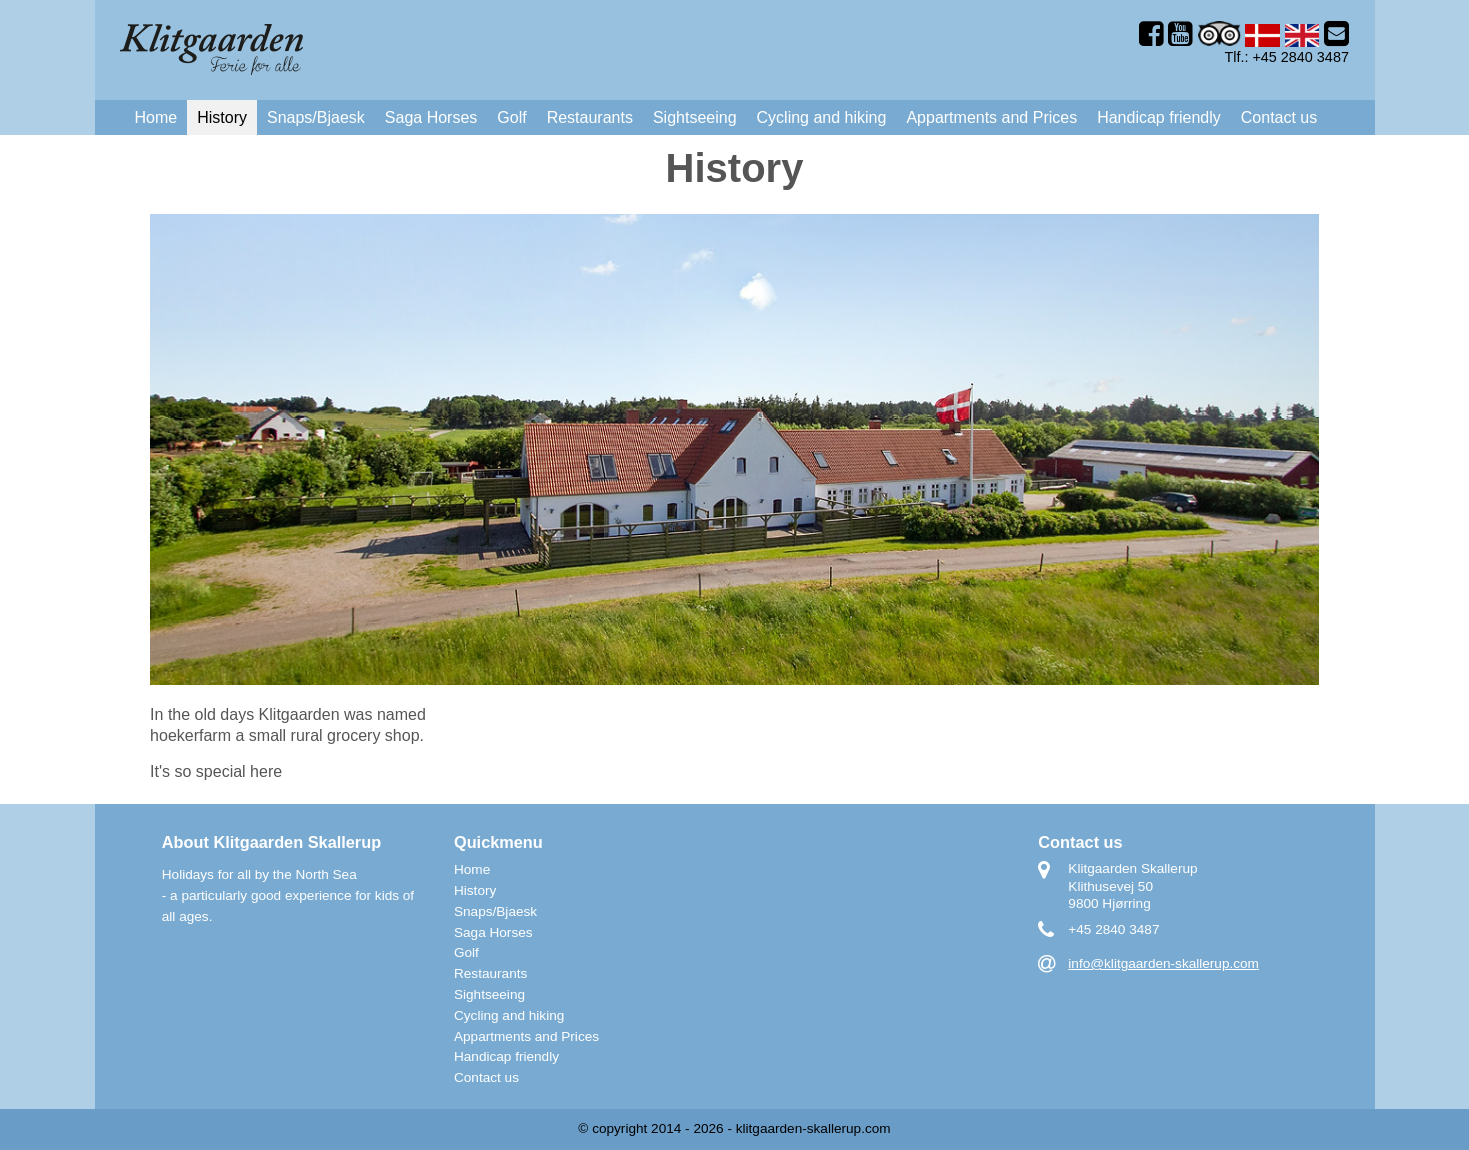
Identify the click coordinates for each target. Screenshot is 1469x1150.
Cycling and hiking (822, 117)
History (222, 117)
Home (156, 117)
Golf (511, 117)
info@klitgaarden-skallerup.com (1163, 963)
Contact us (1279, 117)
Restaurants (590, 117)
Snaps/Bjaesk (316, 117)
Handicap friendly (1159, 117)
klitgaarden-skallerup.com (813, 1128)
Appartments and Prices (991, 117)
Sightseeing (695, 117)
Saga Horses (431, 117)
